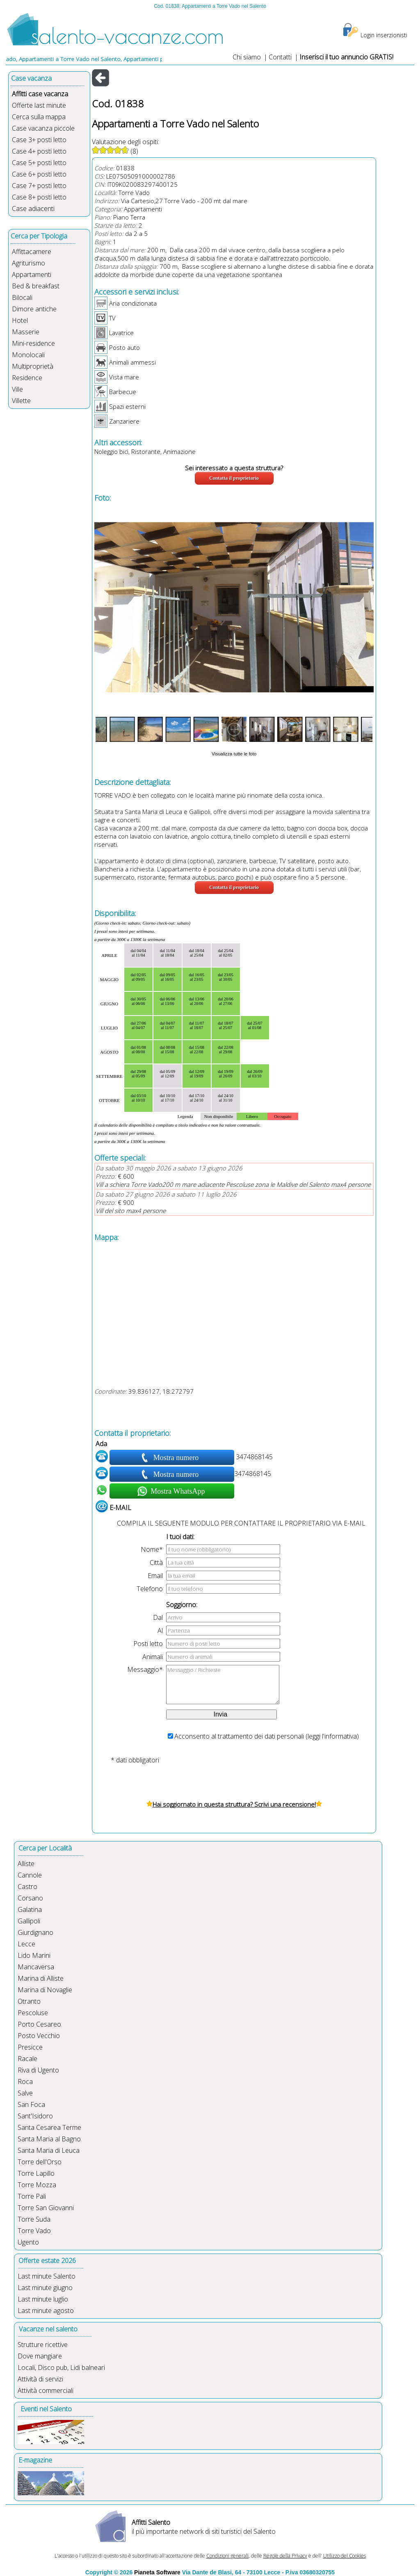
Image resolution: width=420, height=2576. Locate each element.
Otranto (29, 2001)
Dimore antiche (34, 308)
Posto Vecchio (39, 2035)
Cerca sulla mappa (39, 116)
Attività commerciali (45, 2390)
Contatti (281, 56)
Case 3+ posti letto (39, 139)
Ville (17, 389)
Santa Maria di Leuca (49, 2150)
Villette (21, 400)
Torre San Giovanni (46, 2207)
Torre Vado (134, 192)
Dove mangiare (40, 2356)
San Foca (31, 2104)
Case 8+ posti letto (39, 197)
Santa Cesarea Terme (49, 2127)
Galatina (30, 1909)
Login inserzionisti (384, 35)
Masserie (25, 331)
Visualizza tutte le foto (234, 753)
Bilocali (22, 297)
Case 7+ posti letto (39, 185)
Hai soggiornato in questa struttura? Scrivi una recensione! (234, 1804)
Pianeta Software (157, 2572)
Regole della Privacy (285, 2555)
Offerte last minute (39, 105)
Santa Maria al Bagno (49, 2138)
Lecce (26, 1943)
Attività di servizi (40, 2378)
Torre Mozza (37, 2184)
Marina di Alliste (41, 1978)
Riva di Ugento (38, 2070)
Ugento (28, 2242)
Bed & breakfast (35, 285)
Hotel (20, 320)
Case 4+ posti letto (39, 151)
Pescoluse (33, 2012)
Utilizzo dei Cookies (344, 2555)
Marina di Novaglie (45, 1989)
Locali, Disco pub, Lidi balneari (61, 2367)
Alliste (26, 1863)
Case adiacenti (33, 208)
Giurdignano (35, 1932)
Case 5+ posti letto (39, 162)
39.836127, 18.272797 (161, 1391)
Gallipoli (29, 1920)
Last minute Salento (46, 2276)
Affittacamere (31, 251)
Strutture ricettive (43, 2344)
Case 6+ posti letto (39, 174)
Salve (25, 2093)
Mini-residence (33, 343)
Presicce (30, 2047)
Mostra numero (176, 1458)
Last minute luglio (43, 2299)
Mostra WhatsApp (177, 1491)
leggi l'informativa (332, 1736)
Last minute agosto (46, 2310)
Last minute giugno (45, 2287)
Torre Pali (32, 2196)
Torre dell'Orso (40, 2161)
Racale (27, 2058)
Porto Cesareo (39, 2024)
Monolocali (28, 354)
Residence (27, 377)
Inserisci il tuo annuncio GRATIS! (346, 56)
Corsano (30, 1898)
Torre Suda (34, 2219)
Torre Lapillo (36, 2173)
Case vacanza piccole (43, 128)
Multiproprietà (32, 366)
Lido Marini (34, 1955)
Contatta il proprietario (234, 478)
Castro (27, 1886)
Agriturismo (28, 263)
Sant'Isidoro (35, 2115)
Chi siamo (247, 56)
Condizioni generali (227, 2555)
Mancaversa (36, 1966)
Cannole (30, 1875)
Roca (25, 2081)
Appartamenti (31, 274)
